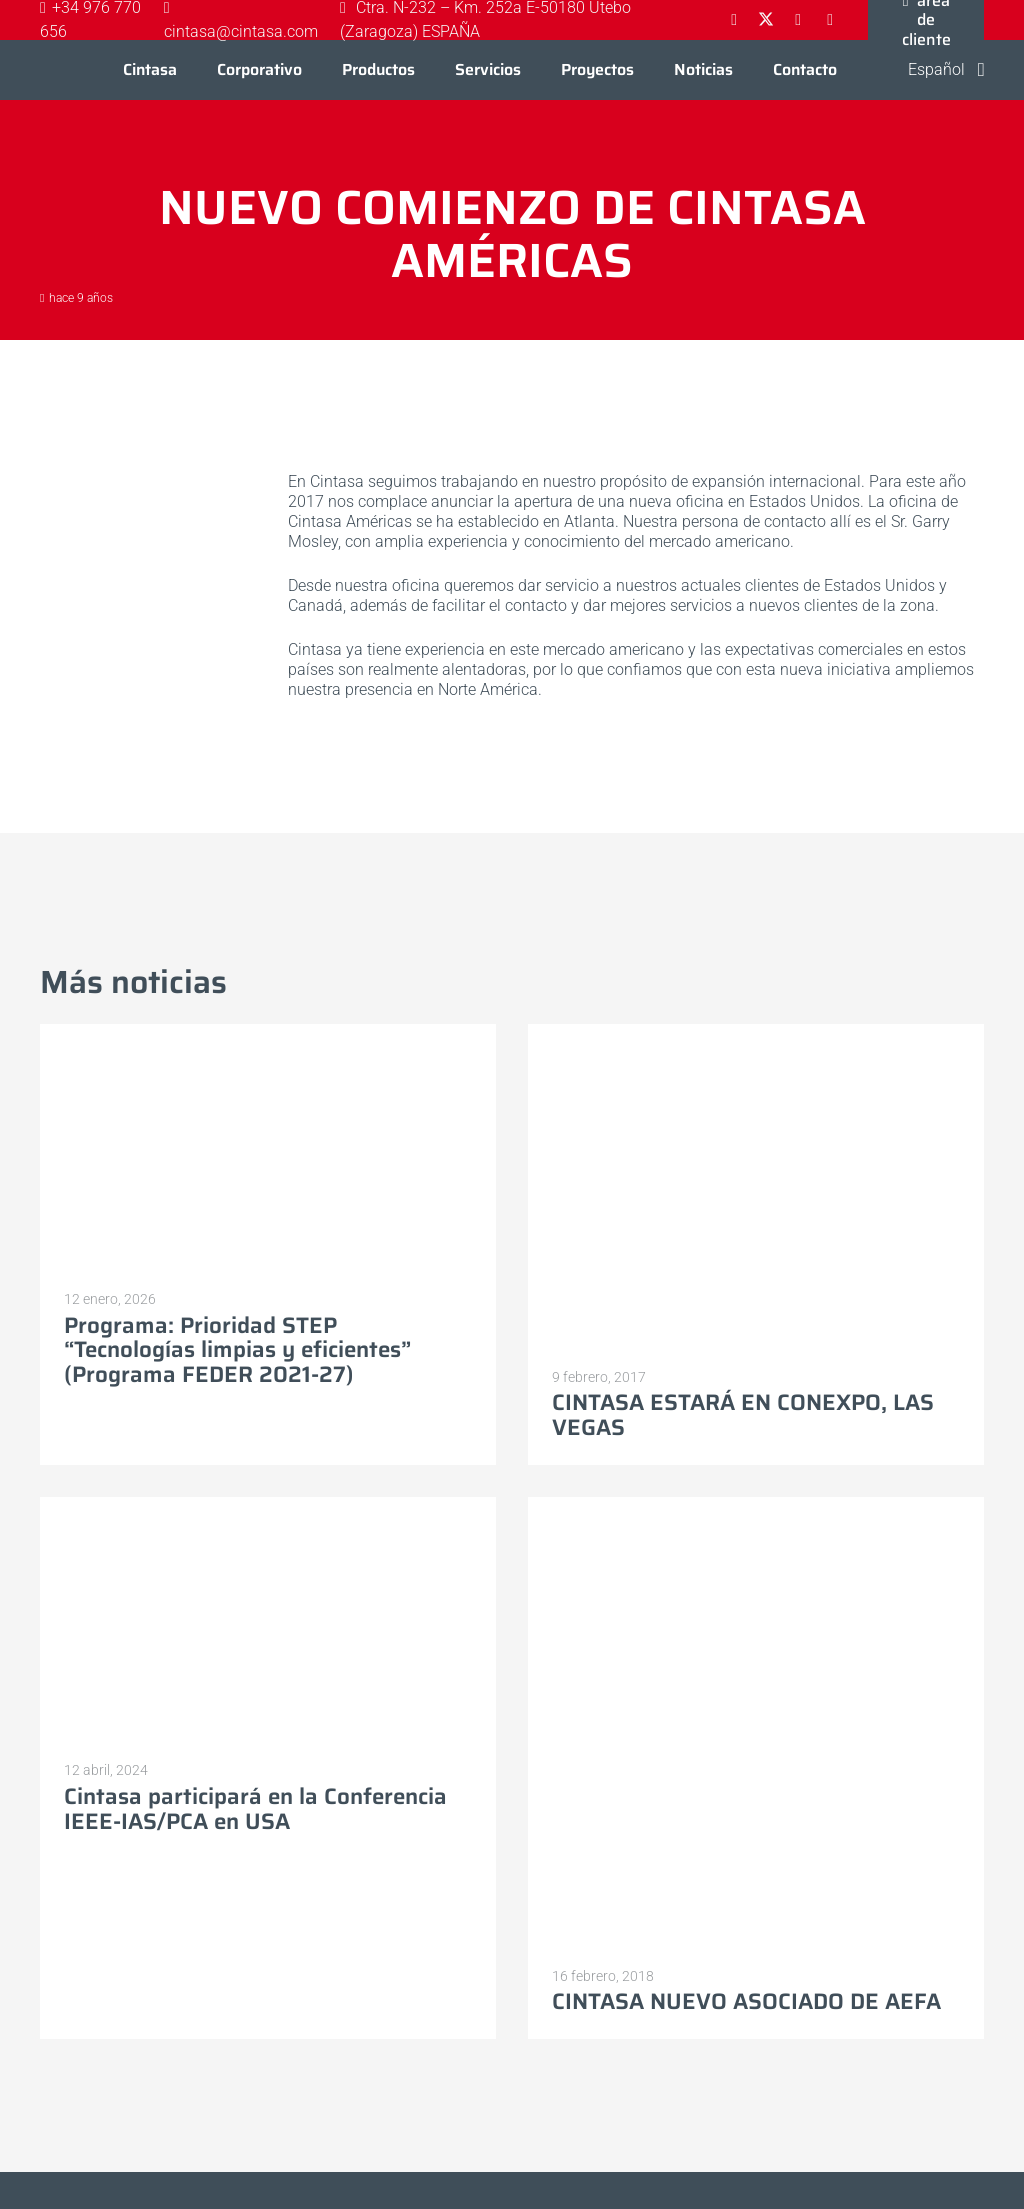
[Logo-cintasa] (59, 70)
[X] (766, 20)
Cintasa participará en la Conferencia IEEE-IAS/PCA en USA (255, 1809)
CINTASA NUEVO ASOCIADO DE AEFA (746, 2002)
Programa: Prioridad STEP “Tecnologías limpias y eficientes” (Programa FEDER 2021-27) (237, 1350)
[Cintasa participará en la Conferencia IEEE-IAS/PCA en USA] (268, 1506)
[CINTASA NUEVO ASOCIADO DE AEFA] (756, 1506)
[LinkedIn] (798, 20)
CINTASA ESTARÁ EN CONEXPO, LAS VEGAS (743, 1416)
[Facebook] (734, 20)
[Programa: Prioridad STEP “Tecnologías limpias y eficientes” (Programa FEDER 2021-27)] (268, 1033)
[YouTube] (830, 20)
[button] (933, 70)
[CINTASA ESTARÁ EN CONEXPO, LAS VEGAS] (756, 1033)
